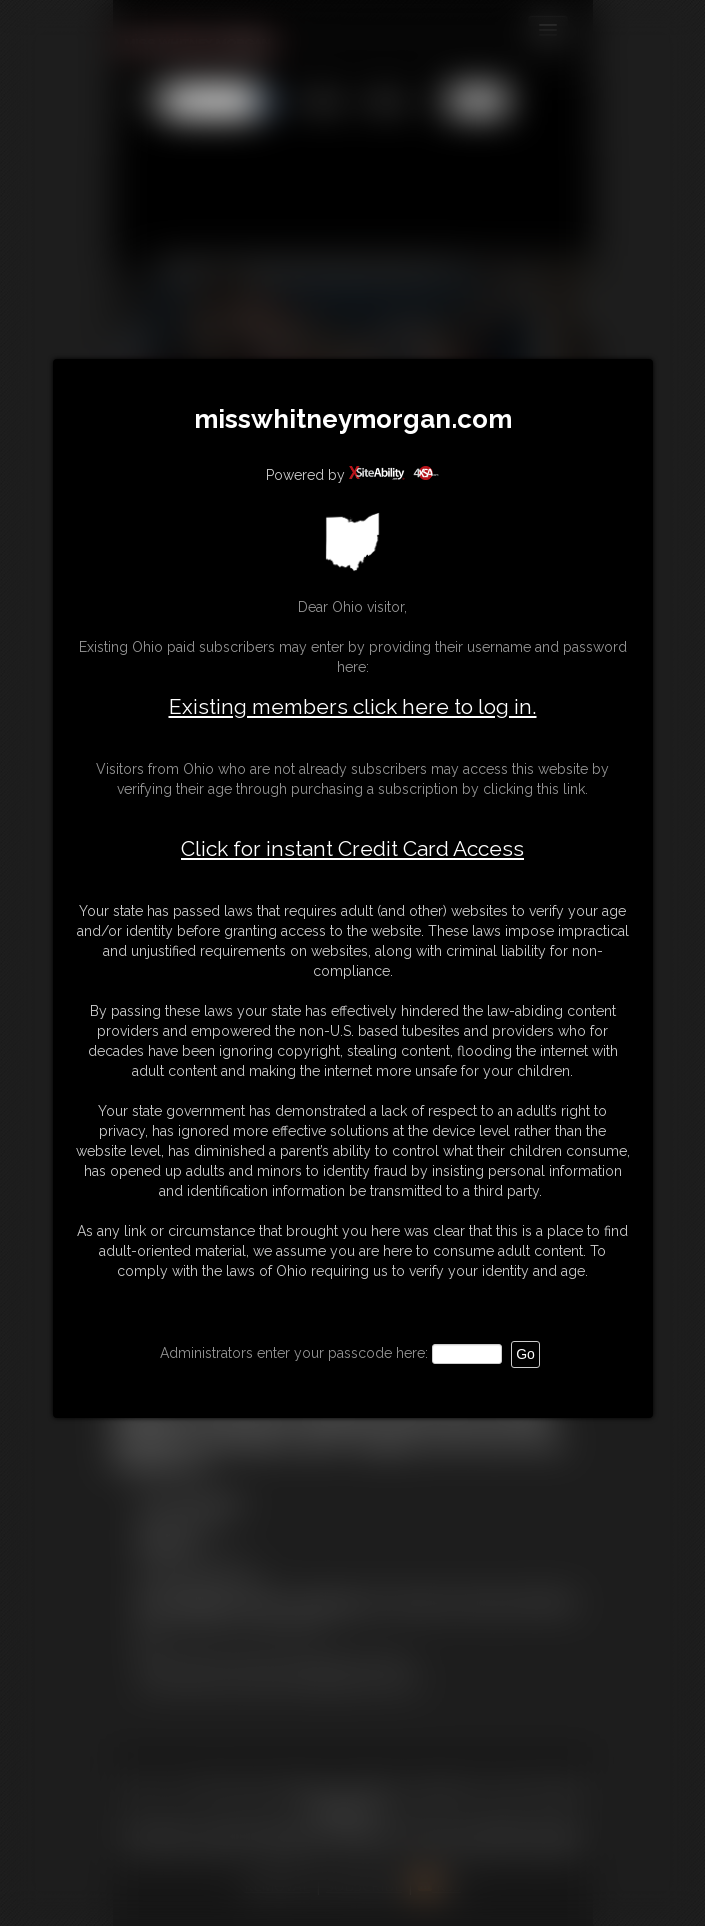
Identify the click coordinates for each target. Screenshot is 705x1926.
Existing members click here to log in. (353, 706)
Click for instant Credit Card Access (352, 849)
